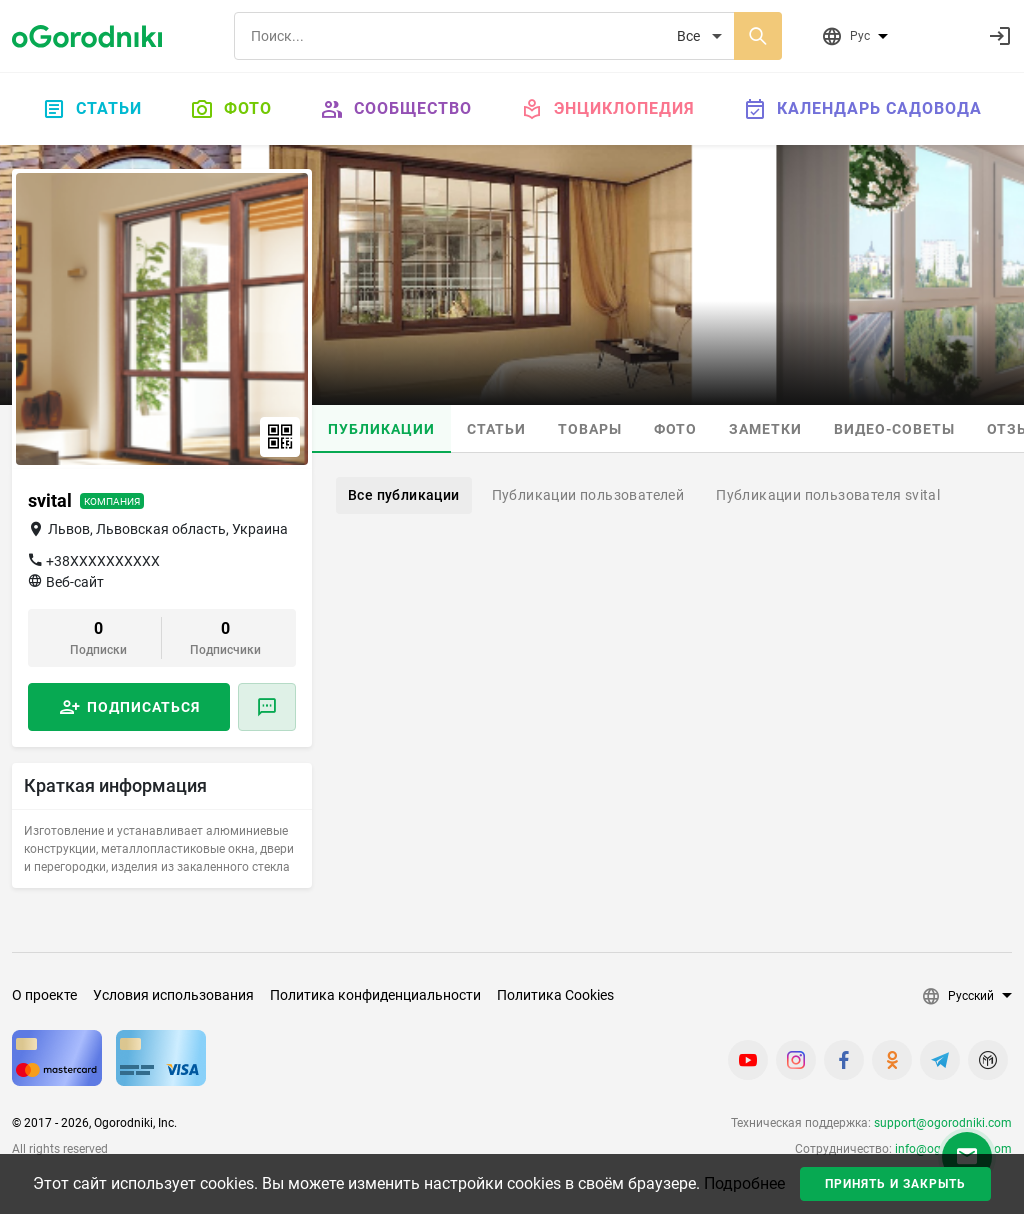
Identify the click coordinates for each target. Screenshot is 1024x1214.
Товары (590, 429)
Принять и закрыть (895, 1184)
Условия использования (173, 995)
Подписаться (143, 707)
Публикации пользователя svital (828, 495)
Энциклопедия (607, 109)
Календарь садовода (862, 109)
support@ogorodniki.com (943, 1123)
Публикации (381, 429)
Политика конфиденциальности (375, 995)
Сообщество (396, 109)
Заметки (765, 429)
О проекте (44, 995)
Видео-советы (894, 429)
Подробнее (744, 1183)
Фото (231, 109)
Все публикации (404, 495)
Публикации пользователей (588, 495)
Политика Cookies (555, 995)
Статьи (92, 109)
